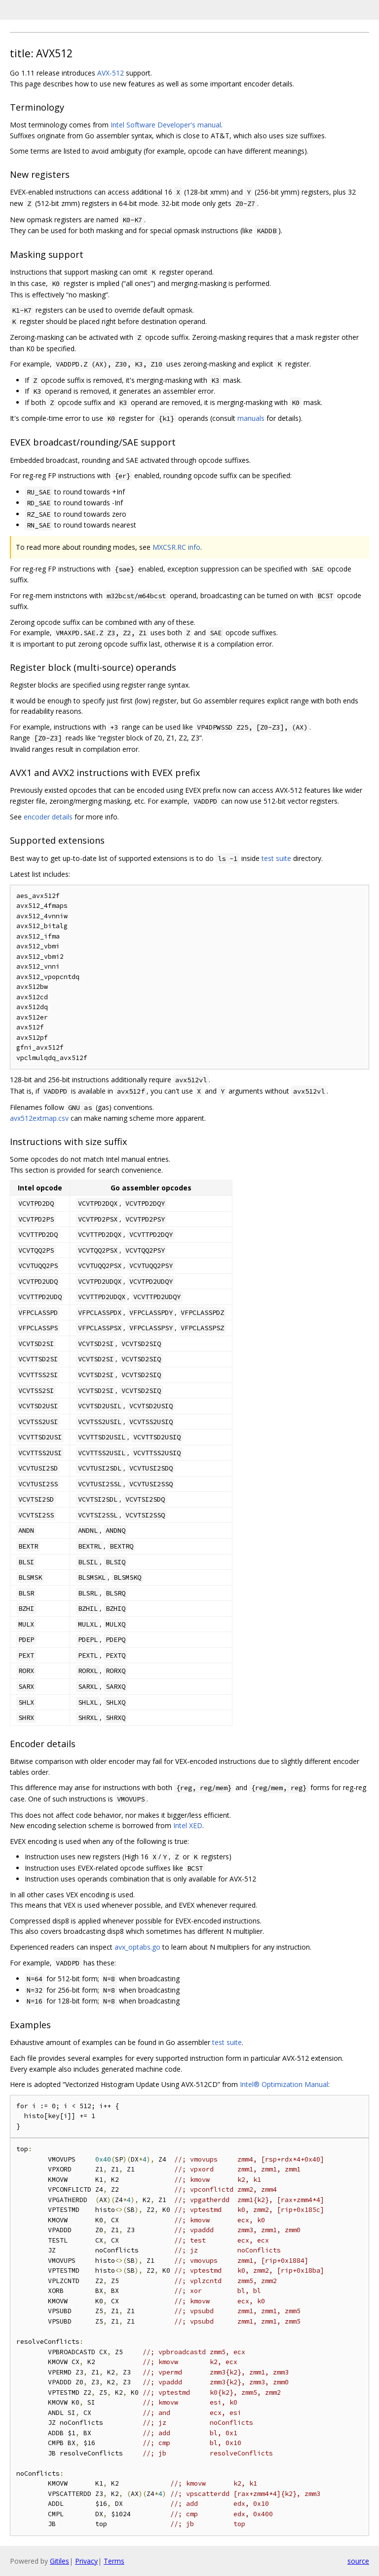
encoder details (48, 816)
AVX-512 (110, 73)
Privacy (86, 2561)
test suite (276, 858)
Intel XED (187, 1825)
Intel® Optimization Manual (284, 2084)
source (358, 2561)
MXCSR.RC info (176, 547)
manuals (251, 418)
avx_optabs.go (137, 1947)
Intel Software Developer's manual (166, 124)
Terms (114, 2561)
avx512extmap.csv (39, 1118)
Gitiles (59, 2561)
